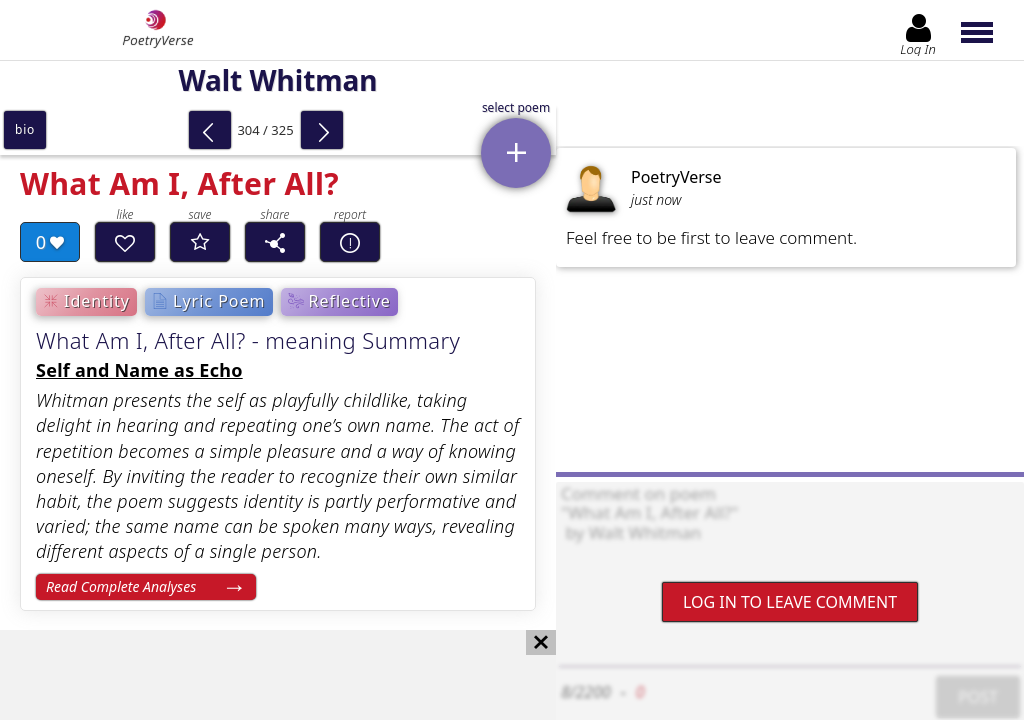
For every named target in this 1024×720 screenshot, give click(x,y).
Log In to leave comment (790, 602)
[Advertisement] (258, 675)
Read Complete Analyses (121, 586)
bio (25, 129)
